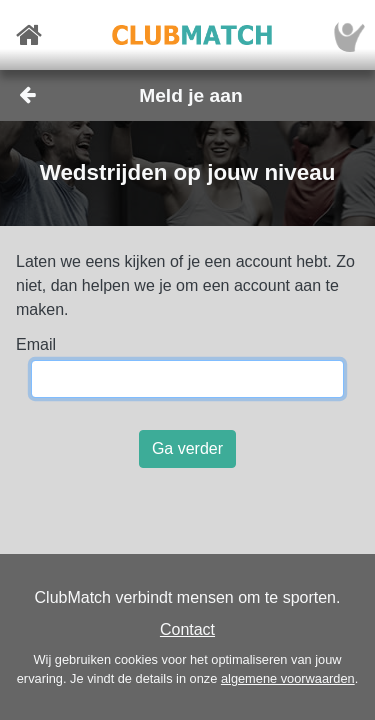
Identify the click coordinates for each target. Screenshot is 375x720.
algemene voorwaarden (288, 678)
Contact (187, 629)
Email (36, 344)
